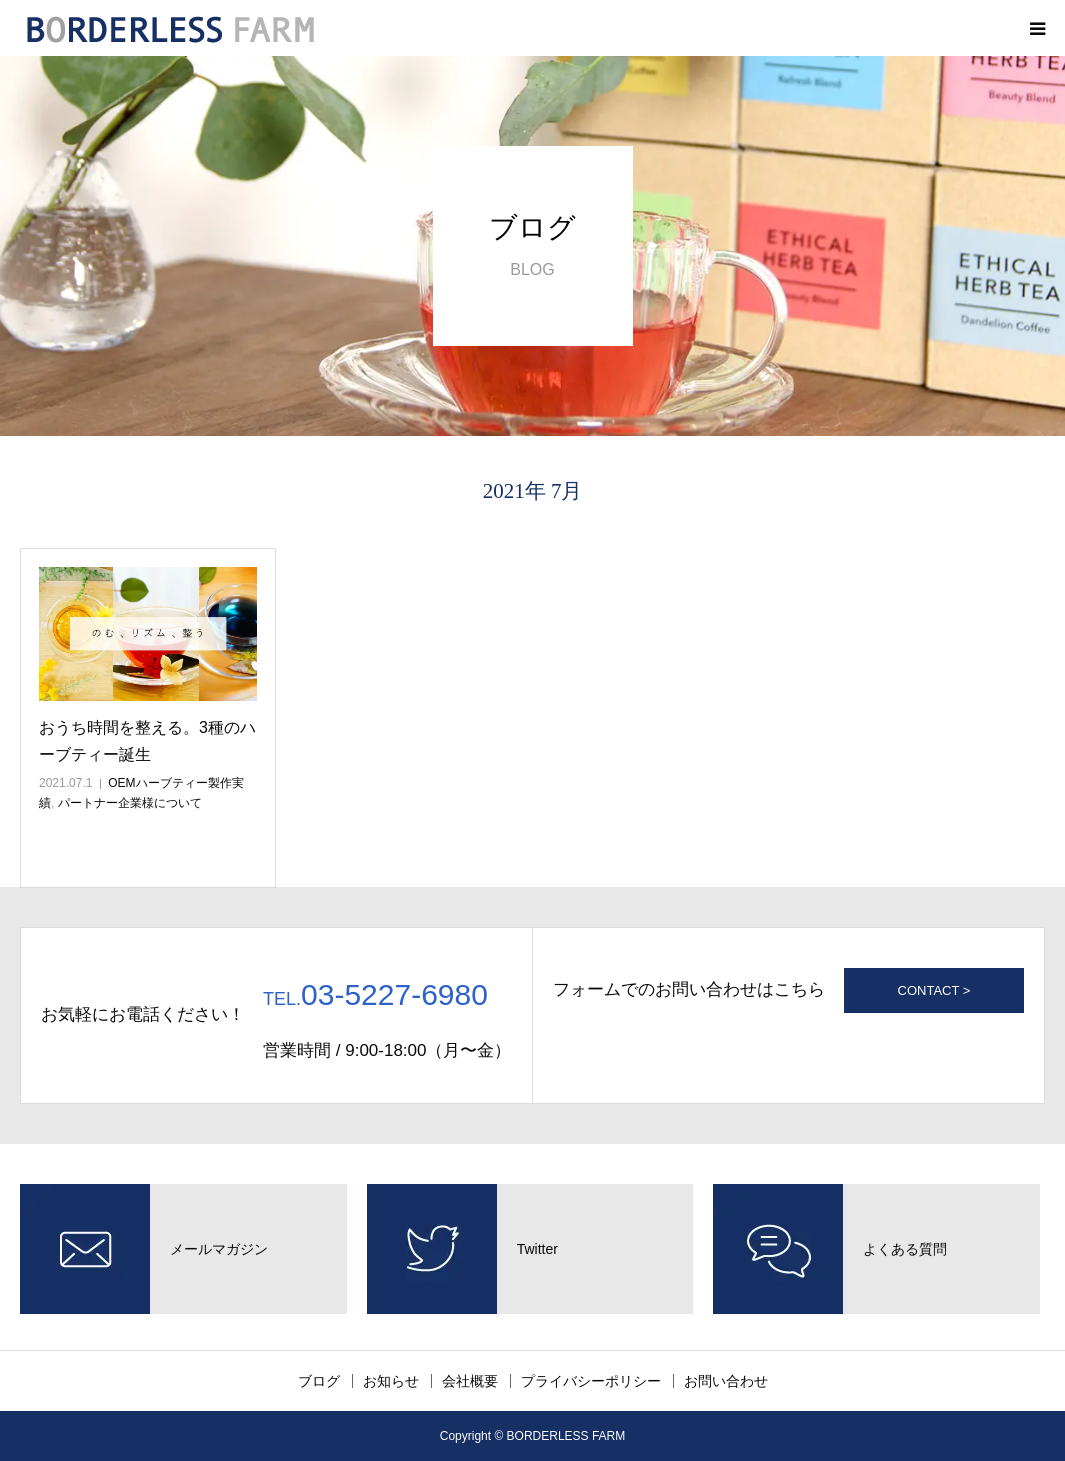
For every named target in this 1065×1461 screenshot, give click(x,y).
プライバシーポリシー (591, 1381)
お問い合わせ (726, 1381)
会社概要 (470, 1381)
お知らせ (391, 1381)
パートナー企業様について (130, 803)
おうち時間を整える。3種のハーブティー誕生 (147, 741)
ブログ (319, 1381)
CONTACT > (934, 990)
